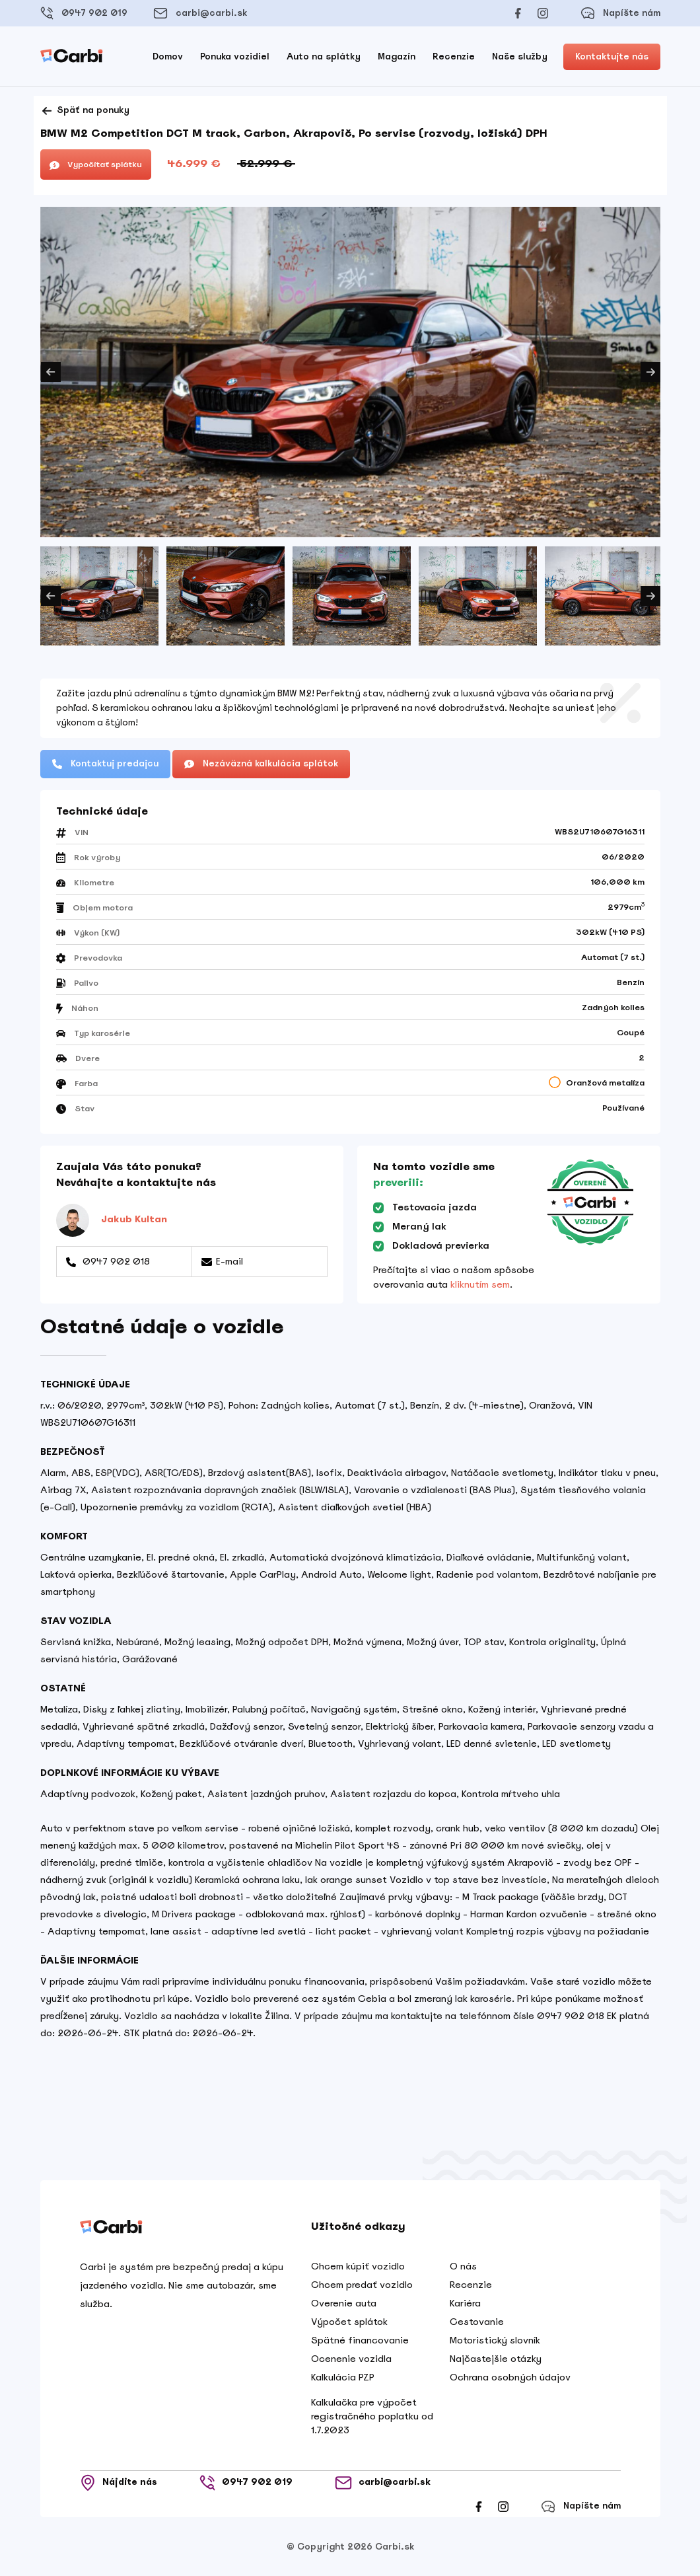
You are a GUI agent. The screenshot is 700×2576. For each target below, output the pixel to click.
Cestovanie (477, 2322)
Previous (51, 372)
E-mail (222, 1261)
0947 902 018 (108, 1261)
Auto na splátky (324, 56)
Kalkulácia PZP (342, 2377)
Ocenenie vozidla (351, 2359)
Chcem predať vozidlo (362, 2285)
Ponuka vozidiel (234, 56)
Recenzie (454, 56)
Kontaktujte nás (611, 56)
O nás (463, 2266)
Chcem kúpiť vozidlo (358, 2266)
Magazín (396, 56)
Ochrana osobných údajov (510, 2377)
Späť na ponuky (84, 111)
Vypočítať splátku (96, 164)
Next (650, 372)
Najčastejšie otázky (496, 2359)
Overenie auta (343, 2303)
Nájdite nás (118, 2482)
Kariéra (465, 2303)
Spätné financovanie (360, 2340)
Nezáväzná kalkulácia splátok (261, 763)
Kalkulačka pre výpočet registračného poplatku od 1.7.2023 (372, 2416)
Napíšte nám (620, 13)
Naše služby (519, 56)
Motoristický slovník (495, 2340)
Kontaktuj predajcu (105, 763)
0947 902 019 (83, 13)
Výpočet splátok (349, 2322)
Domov (168, 56)
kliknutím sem (480, 1284)
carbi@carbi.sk (200, 13)
